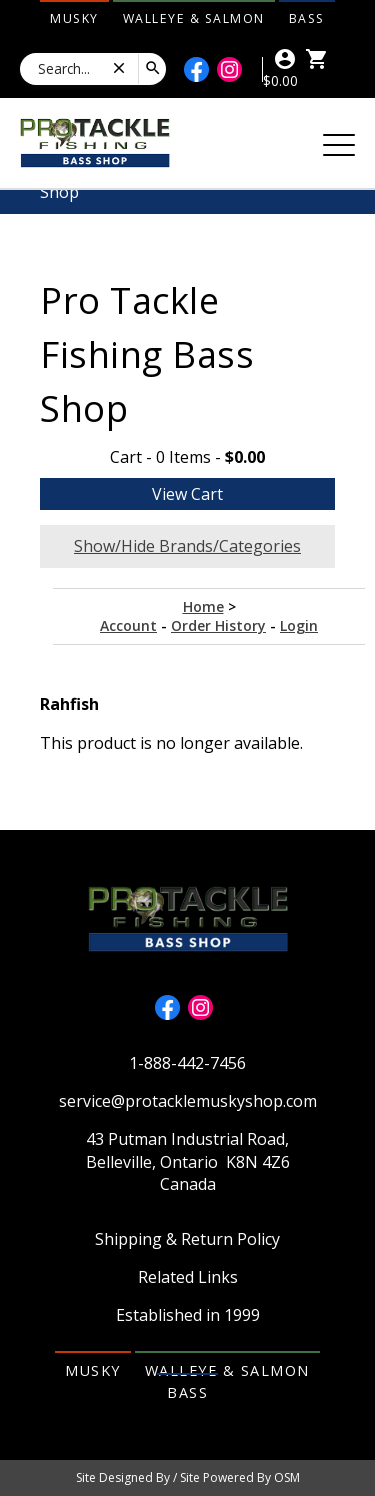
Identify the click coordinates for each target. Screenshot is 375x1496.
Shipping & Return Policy (187, 1239)
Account (128, 625)
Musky (74, 18)
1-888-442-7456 (187, 1063)
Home (203, 606)
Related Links (188, 1277)
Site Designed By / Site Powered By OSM (188, 1477)
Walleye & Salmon (194, 18)
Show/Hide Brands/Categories (187, 546)
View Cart (187, 494)
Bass (307, 18)
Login (299, 625)
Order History (218, 625)
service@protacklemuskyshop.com (188, 1101)
